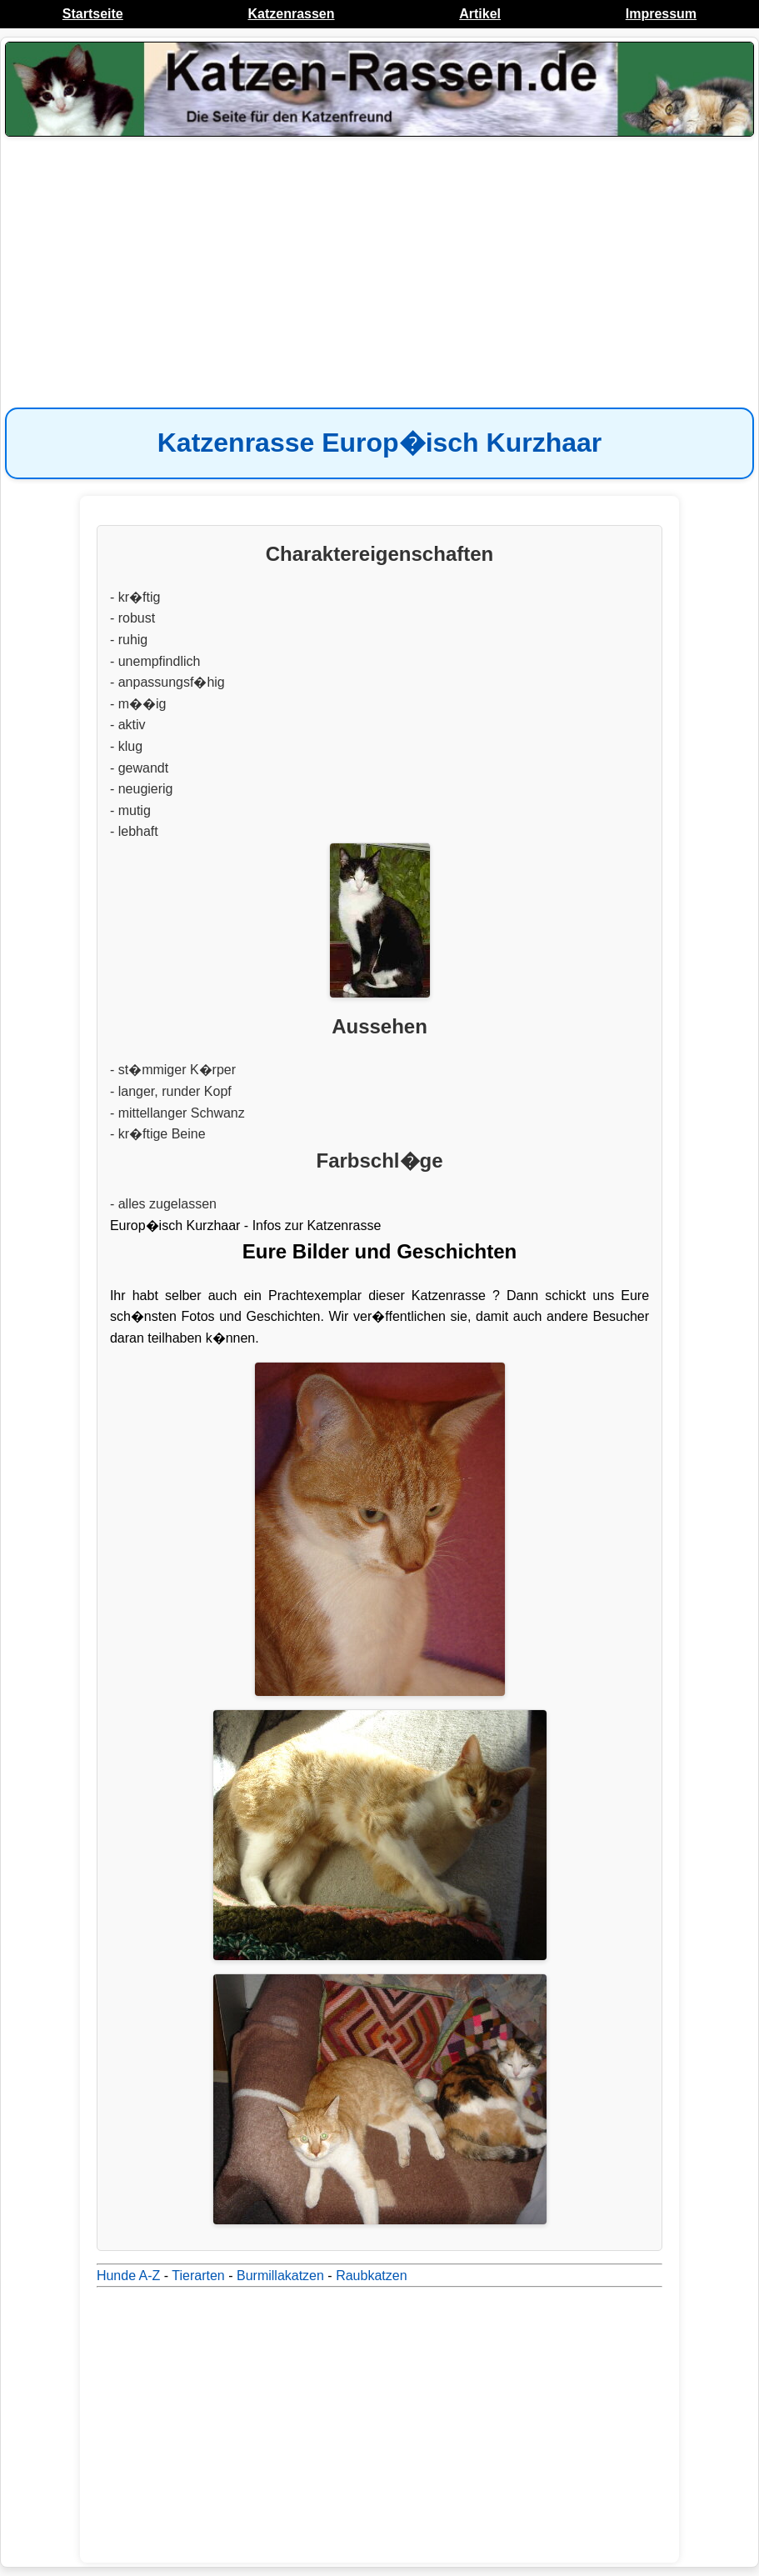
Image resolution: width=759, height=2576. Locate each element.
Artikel (480, 14)
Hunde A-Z (128, 2275)
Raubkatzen (371, 2275)
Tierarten (198, 2275)
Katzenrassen (290, 14)
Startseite (92, 14)
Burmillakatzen (280, 2275)
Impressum (661, 14)
